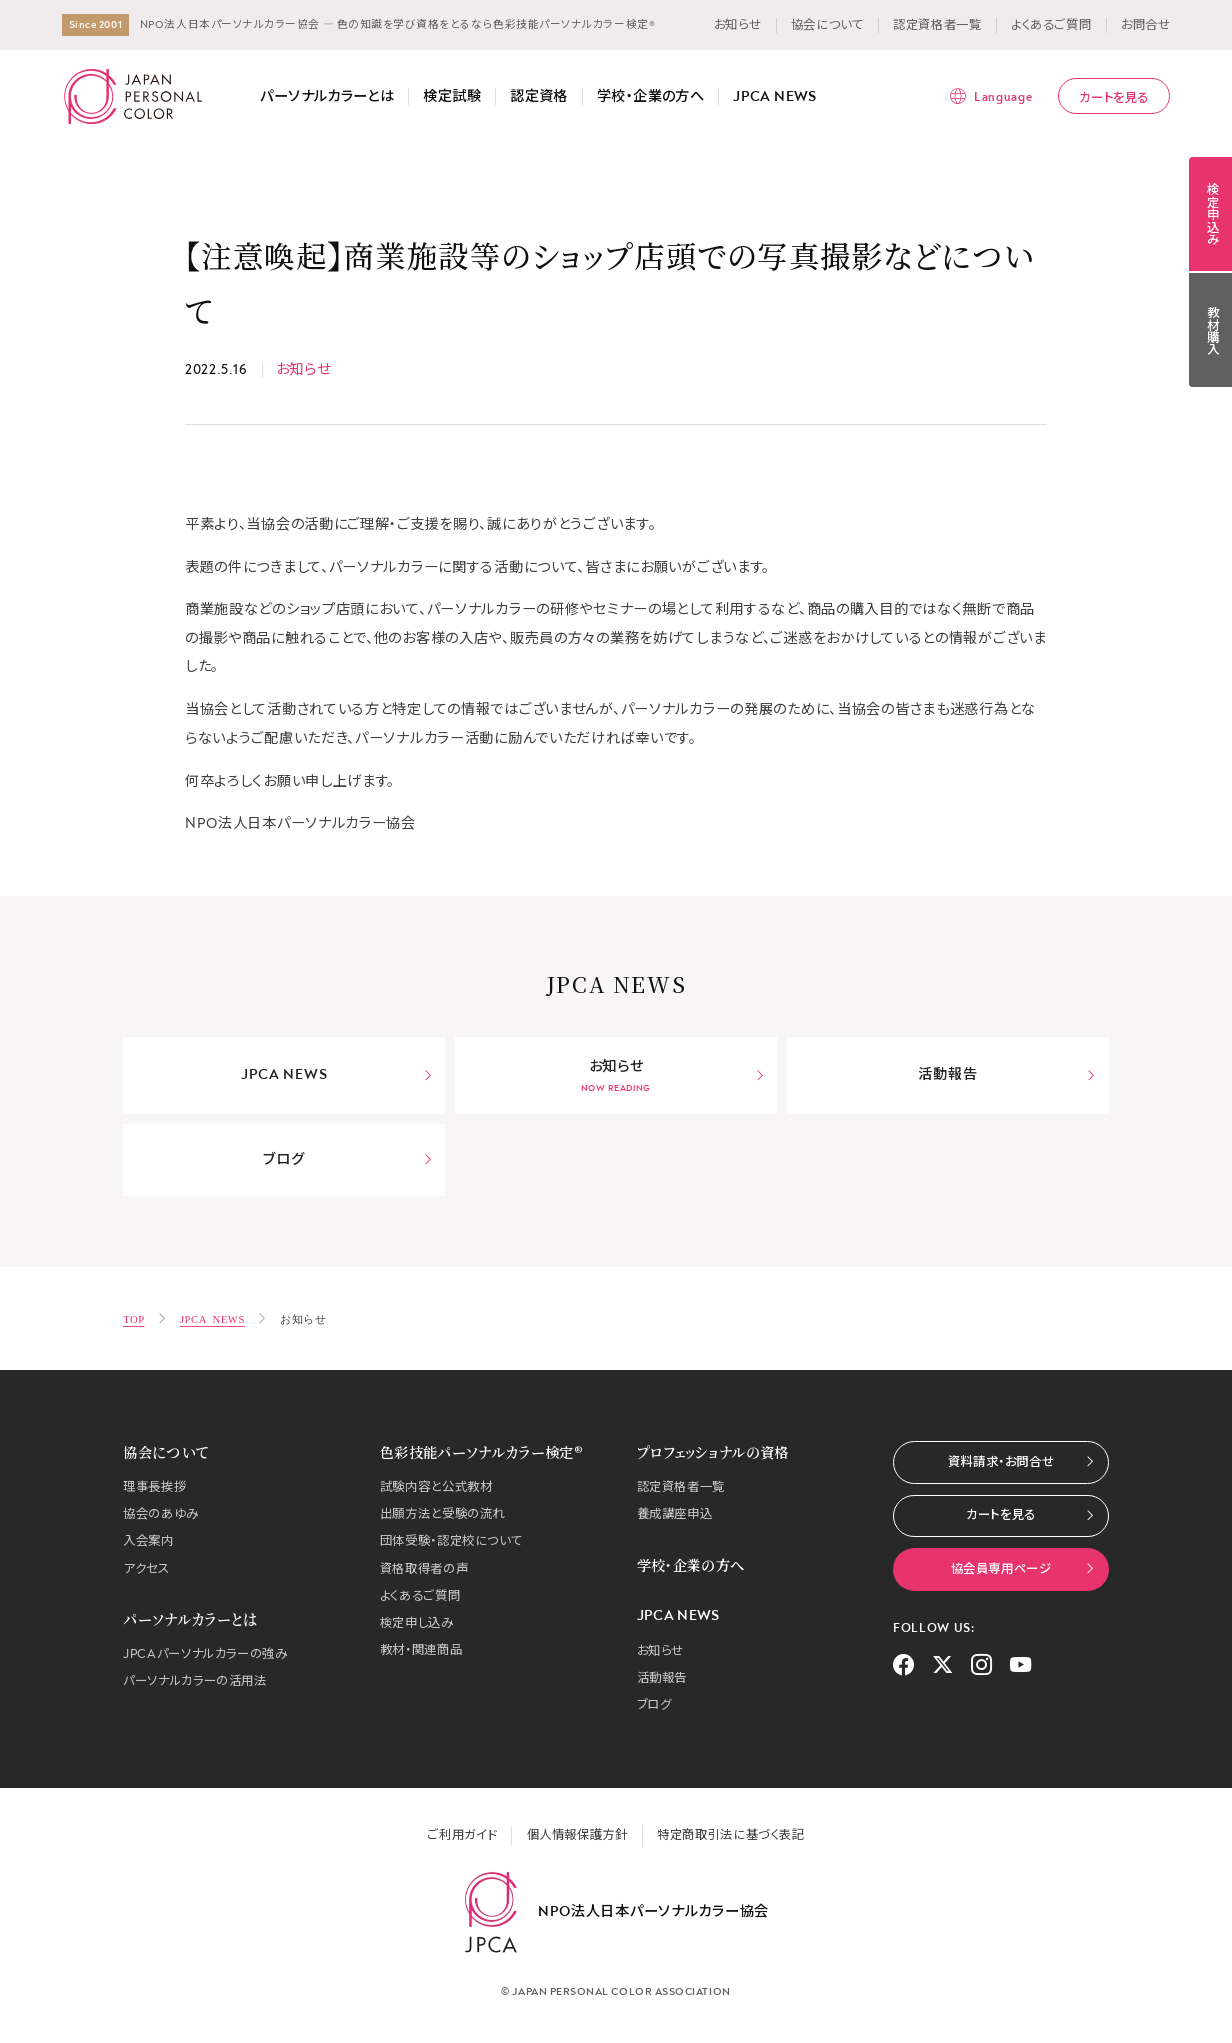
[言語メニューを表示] (990, 96)
